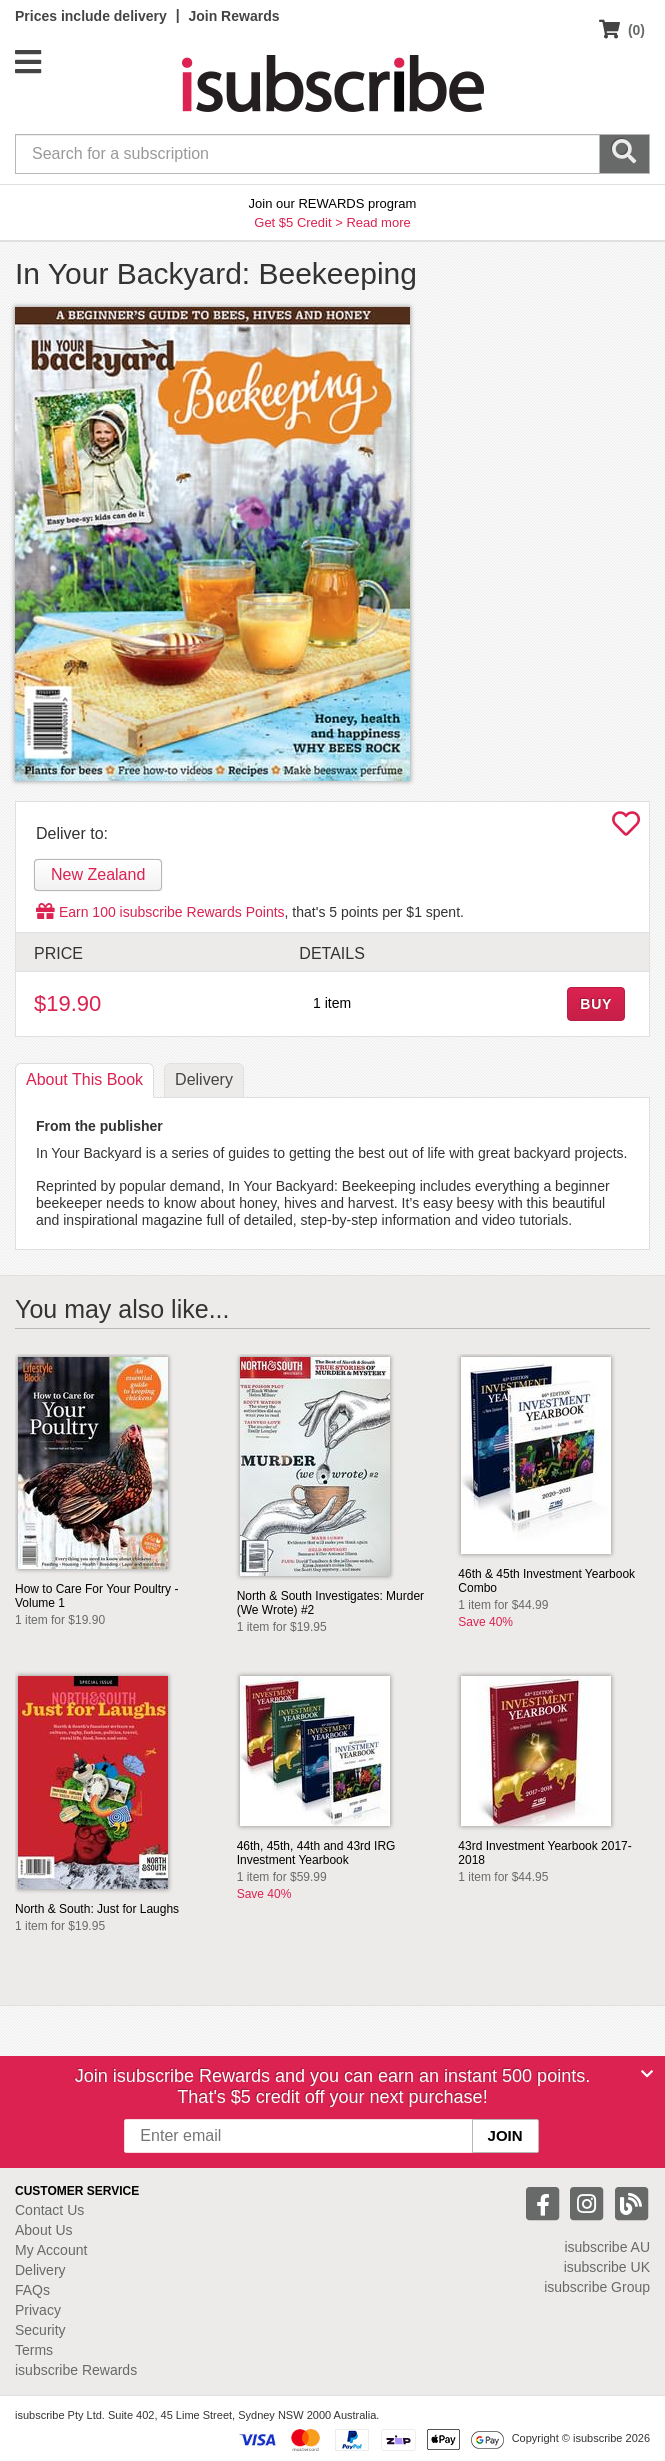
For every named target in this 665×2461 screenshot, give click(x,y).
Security (40, 2330)
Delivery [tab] (204, 1079)
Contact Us (49, 2210)
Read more (378, 222)
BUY (596, 1004)
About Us (44, 2230)
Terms (34, 2350)
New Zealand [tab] (98, 874)
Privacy (38, 2310)
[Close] (647, 2074)
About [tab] (84, 1079)
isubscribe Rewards (76, 2370)
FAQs (32, 2290)
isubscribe (607, 2247)
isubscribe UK (607, 2267)
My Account (51, 2250)
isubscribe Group (597, 2287)
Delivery (40, 2270)
